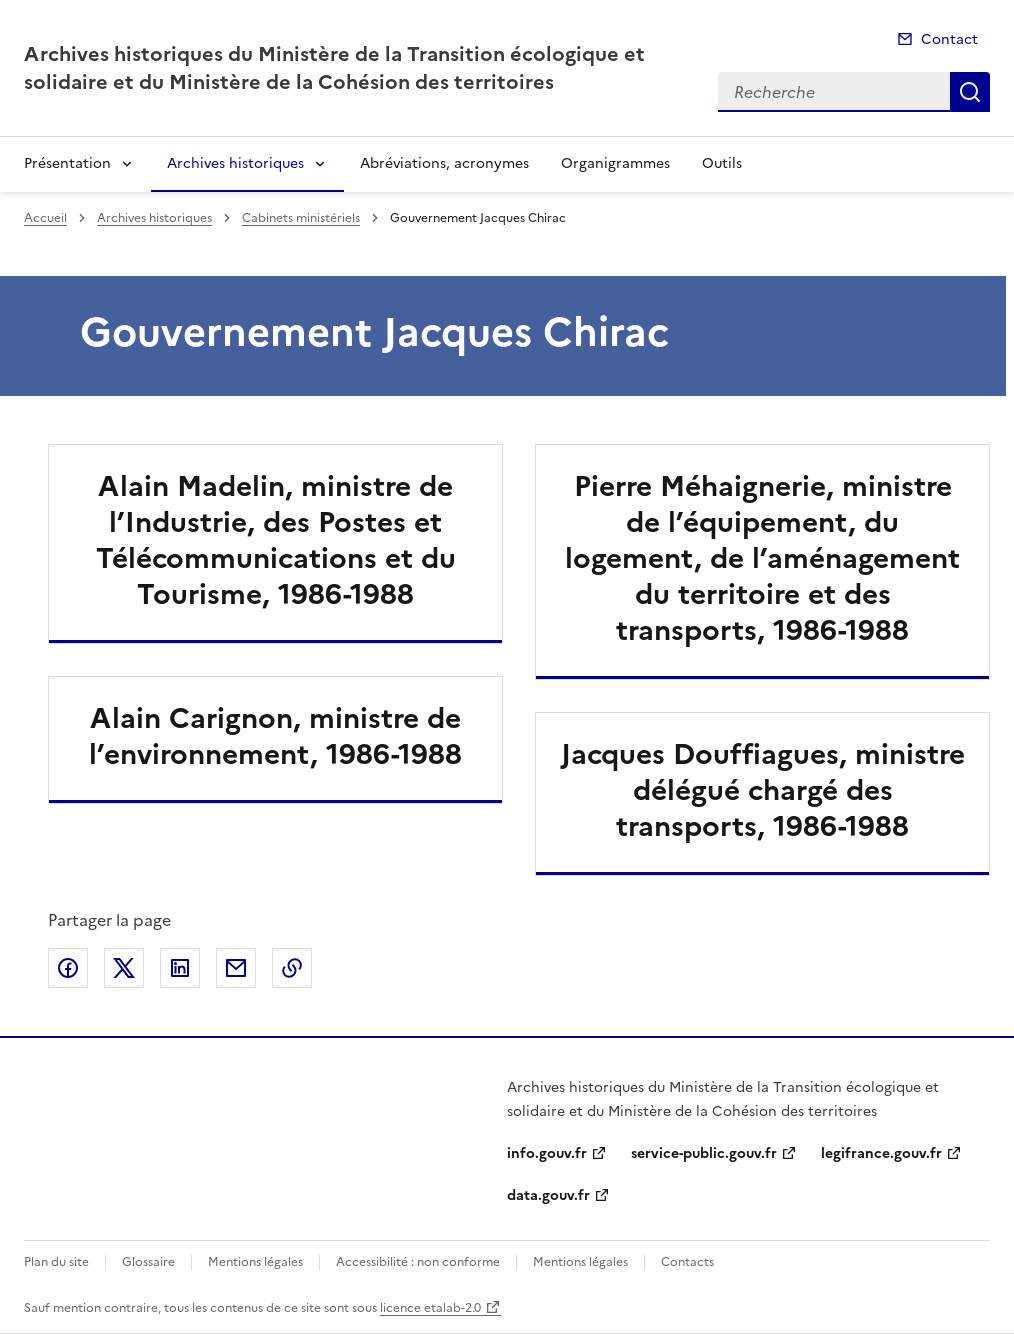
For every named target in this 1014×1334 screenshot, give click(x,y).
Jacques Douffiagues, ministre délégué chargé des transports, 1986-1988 (763, 790)
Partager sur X (124, 968)
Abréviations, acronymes (444, 163)
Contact (949, 39)
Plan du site (56, 1262)
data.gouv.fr (548, 1195)
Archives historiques (235, 163)
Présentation (67, 163)
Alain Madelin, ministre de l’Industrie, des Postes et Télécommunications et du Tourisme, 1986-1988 (276, 540)
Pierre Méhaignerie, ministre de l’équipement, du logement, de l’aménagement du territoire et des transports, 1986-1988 (762, 558)
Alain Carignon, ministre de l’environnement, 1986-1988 (275, 736)
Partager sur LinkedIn (180, 968)
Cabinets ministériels (301, 218)
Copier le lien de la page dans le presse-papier (292, 968)
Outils (722, 163)
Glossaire (148, 1262)
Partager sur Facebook (68, 968)
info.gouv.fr (547, 1153)
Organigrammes (615, 163)
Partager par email (236, 968)
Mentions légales (255, 1262)
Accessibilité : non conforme (418, 1262)
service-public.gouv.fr (704, 1153)
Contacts (687, 1262)
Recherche (970, 92)
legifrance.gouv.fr (881, 1153)
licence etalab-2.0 (430, 1308)
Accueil (45, 218)
